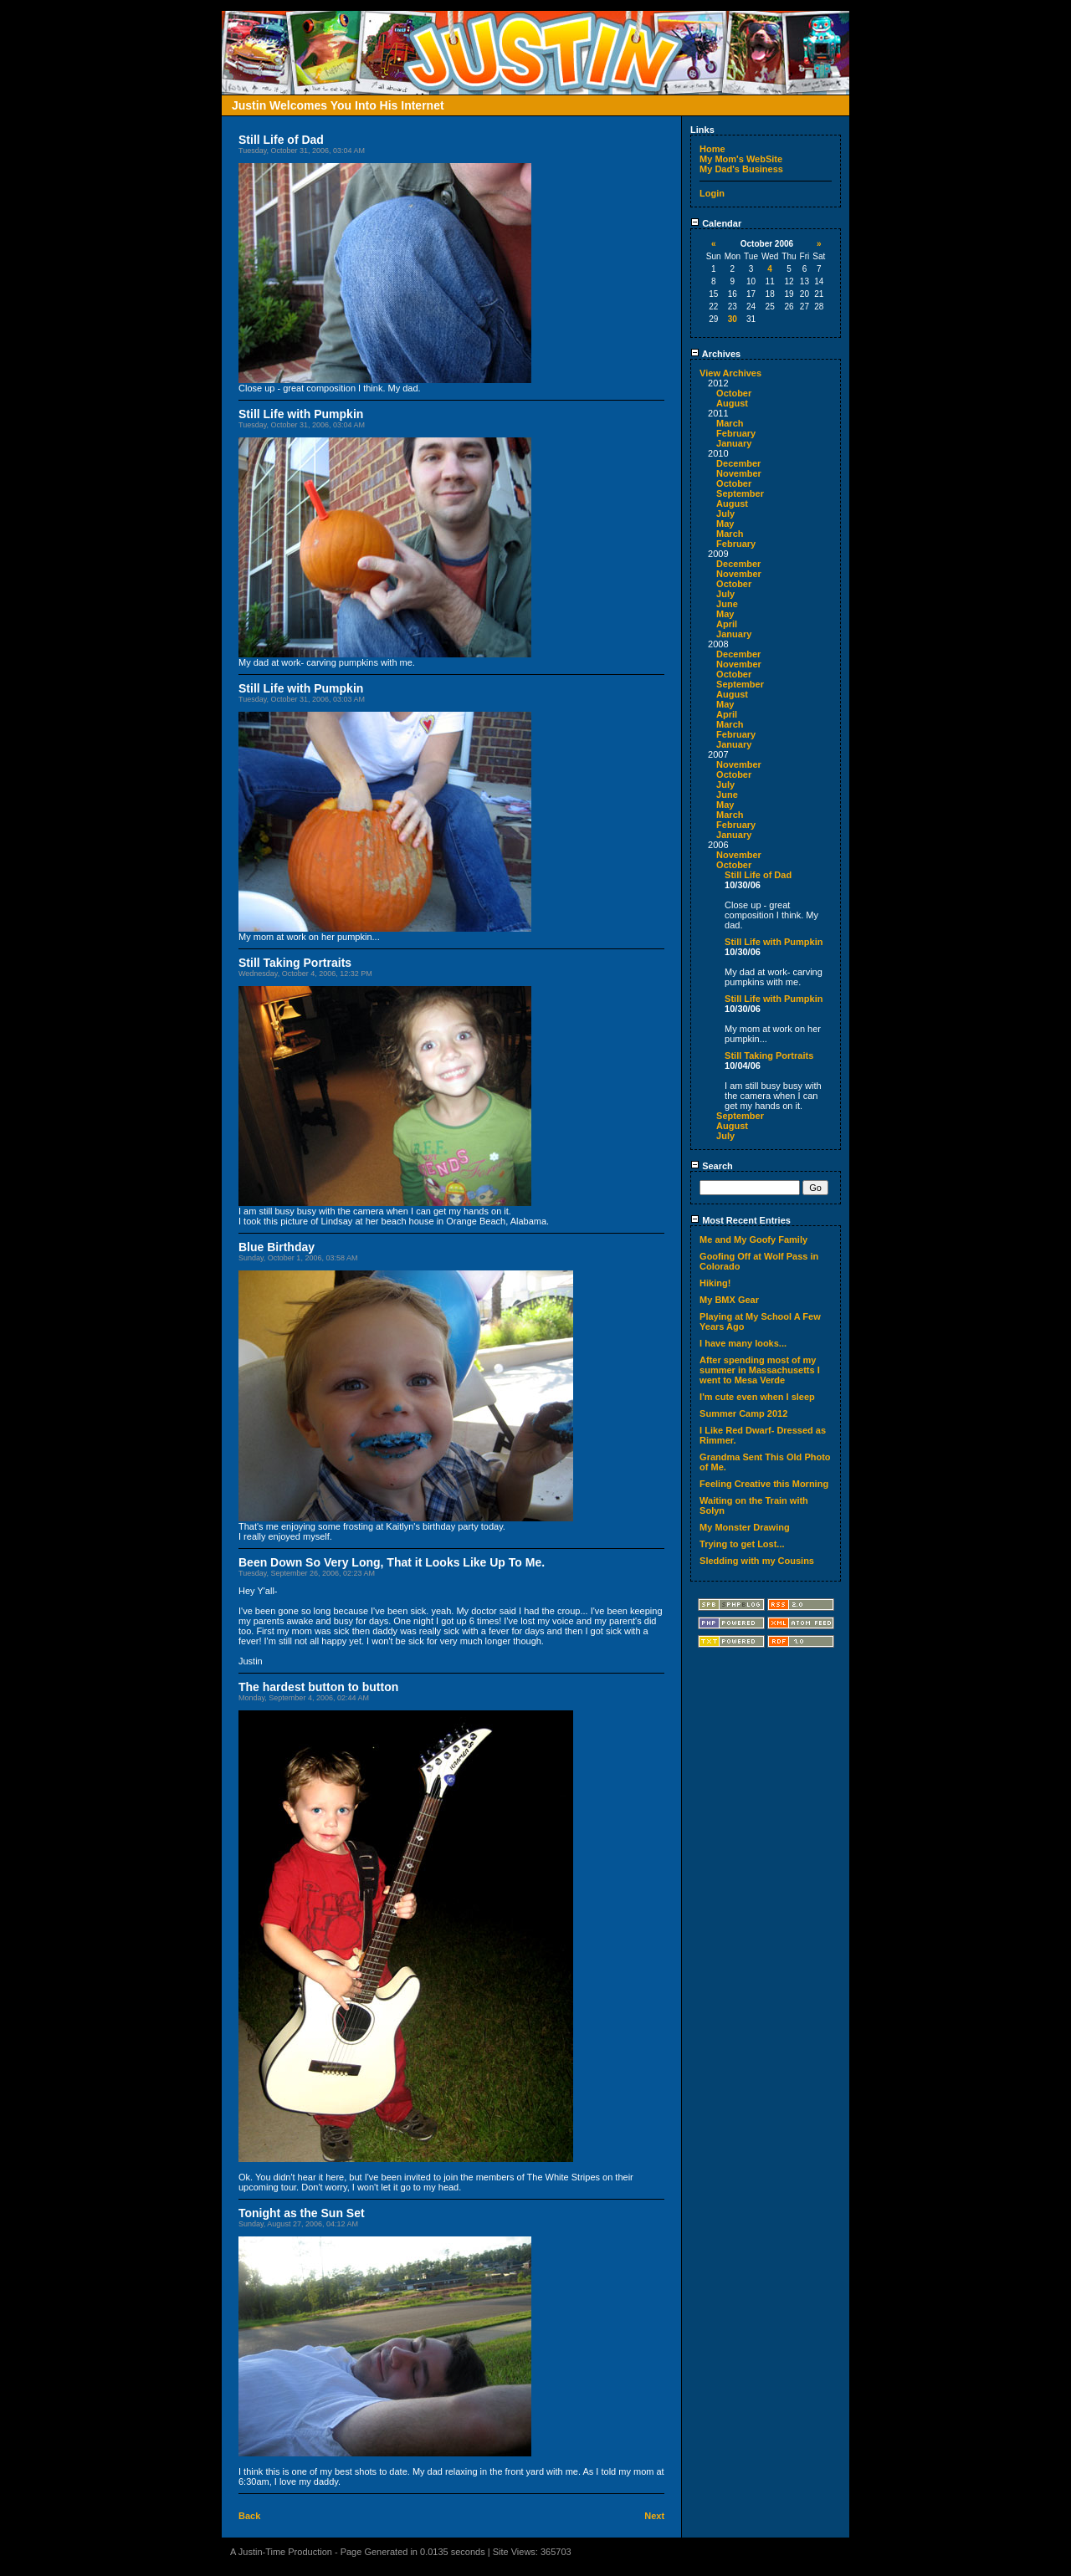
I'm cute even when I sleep (757, 1397)
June (727, 604)
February (736, 433)
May (725, 524)
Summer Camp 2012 (743, 1413)
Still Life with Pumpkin (773, 942)
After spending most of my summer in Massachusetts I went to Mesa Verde (759, 1370)
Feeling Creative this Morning (763, 1484)
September (740, 493)
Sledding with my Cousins (756, 1561)
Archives (715, 354)
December (738, 463)
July (725, 514)
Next (654, 2516)
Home (712, 149)
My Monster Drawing (744, 1527)
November (738, 473)
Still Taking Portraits (769, 1055)
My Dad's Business (741, 169)
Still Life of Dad (758, 875)
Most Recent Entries (740, 1220)
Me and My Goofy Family (753, 1239)
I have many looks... (743, 1343)
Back (249, 2516)
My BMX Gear (729, 1300)
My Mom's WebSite (740, 159)
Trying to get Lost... (741, 1544)
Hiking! (714, 1283)
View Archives (730, 373)
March (729, 423)
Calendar (715, 223)
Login (712, 193)
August (732, 403)
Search (711, 1166)
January (733, 443)
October (733, 393)
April (726, 624)
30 (732, 319)
